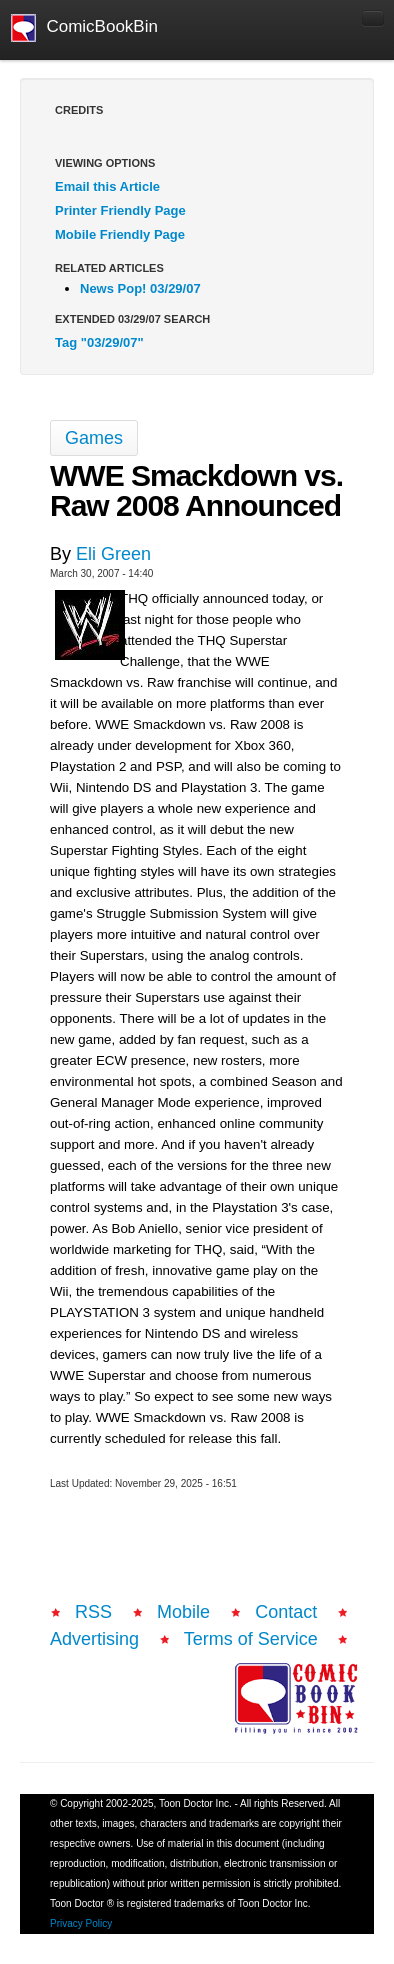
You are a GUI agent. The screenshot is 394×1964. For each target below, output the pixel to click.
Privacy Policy (81, 1923)
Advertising (94, 1639)
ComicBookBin (84, 28)
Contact (286, 1612)
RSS (93, 1612)
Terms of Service (251, 1639)
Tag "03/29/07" (99, 342)
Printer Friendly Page (120, 210)
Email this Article (107, 186)
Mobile (183, 1612)
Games (94, 438)
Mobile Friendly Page (120, 234)
